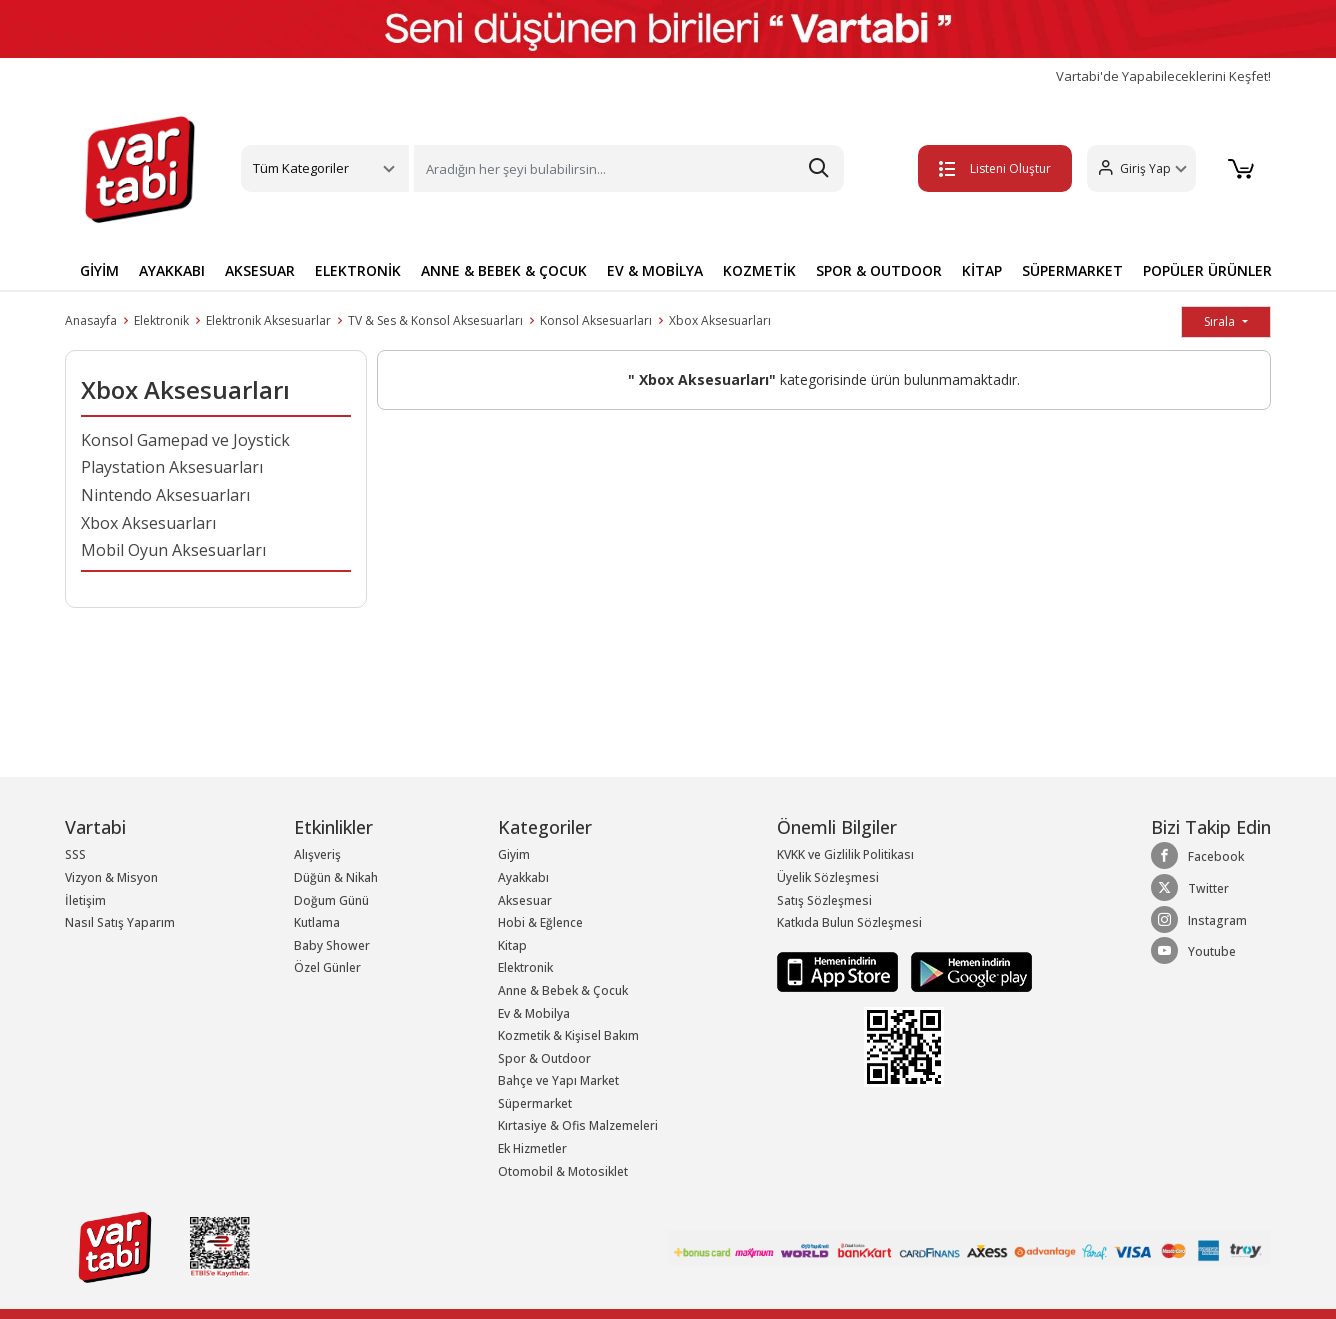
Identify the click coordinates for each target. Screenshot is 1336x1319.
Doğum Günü (331, 900)
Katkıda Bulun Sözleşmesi (849, 922)
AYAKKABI (172, 270)
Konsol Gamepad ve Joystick (185, 440)
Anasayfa (91, 320)
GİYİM (99, 270)
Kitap (512, 945)
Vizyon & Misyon (111, 877)
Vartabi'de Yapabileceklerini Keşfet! (1163, 76)
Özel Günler (327, 967)
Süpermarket (535, 1103)
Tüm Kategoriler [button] (301, 168)
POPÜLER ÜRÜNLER (1207, 270)
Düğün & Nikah (336, 877)
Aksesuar (525, 900)
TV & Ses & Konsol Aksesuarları (435, 320)
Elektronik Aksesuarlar (268, 320)
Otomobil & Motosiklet (563, 1171)
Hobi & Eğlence (540, 922)
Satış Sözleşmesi (824, 900)
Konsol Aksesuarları (596, 320)
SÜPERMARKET (1072, 270)
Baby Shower (332, 945)
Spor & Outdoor (544, 1058)
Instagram (1199, 920)
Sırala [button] (1221, 321)
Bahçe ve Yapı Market (558, 1080)
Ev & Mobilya (534, 1013)
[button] (1133, 168)
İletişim (85, 900)
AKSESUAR (260, 270)
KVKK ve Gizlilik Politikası (845, 854)
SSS (75, 854)
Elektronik (161, 320)
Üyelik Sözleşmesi (828, 877)
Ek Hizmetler (532, 1148)
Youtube (1193, 951)
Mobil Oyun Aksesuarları (173, 550)
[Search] (629, 168)
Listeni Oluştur (987, 168)
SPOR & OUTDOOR (879, 270)
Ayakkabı (523, 877)
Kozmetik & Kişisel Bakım (568, 1035)
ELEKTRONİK (358, 270)
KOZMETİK (759, 270)
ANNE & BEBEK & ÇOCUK (504, 270)
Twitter (1190, 888)
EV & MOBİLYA (655, 270)
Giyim (514, 854)
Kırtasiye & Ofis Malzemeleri (578, 1125)
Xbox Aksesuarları (720, 320)
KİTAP (982, 270)
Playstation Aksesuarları (172, 467)
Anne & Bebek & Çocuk (563, 990)
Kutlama (317, 922)
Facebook (1197, 856)
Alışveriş (317, 854)
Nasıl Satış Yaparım (120, 922)
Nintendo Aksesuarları (165, 495)
